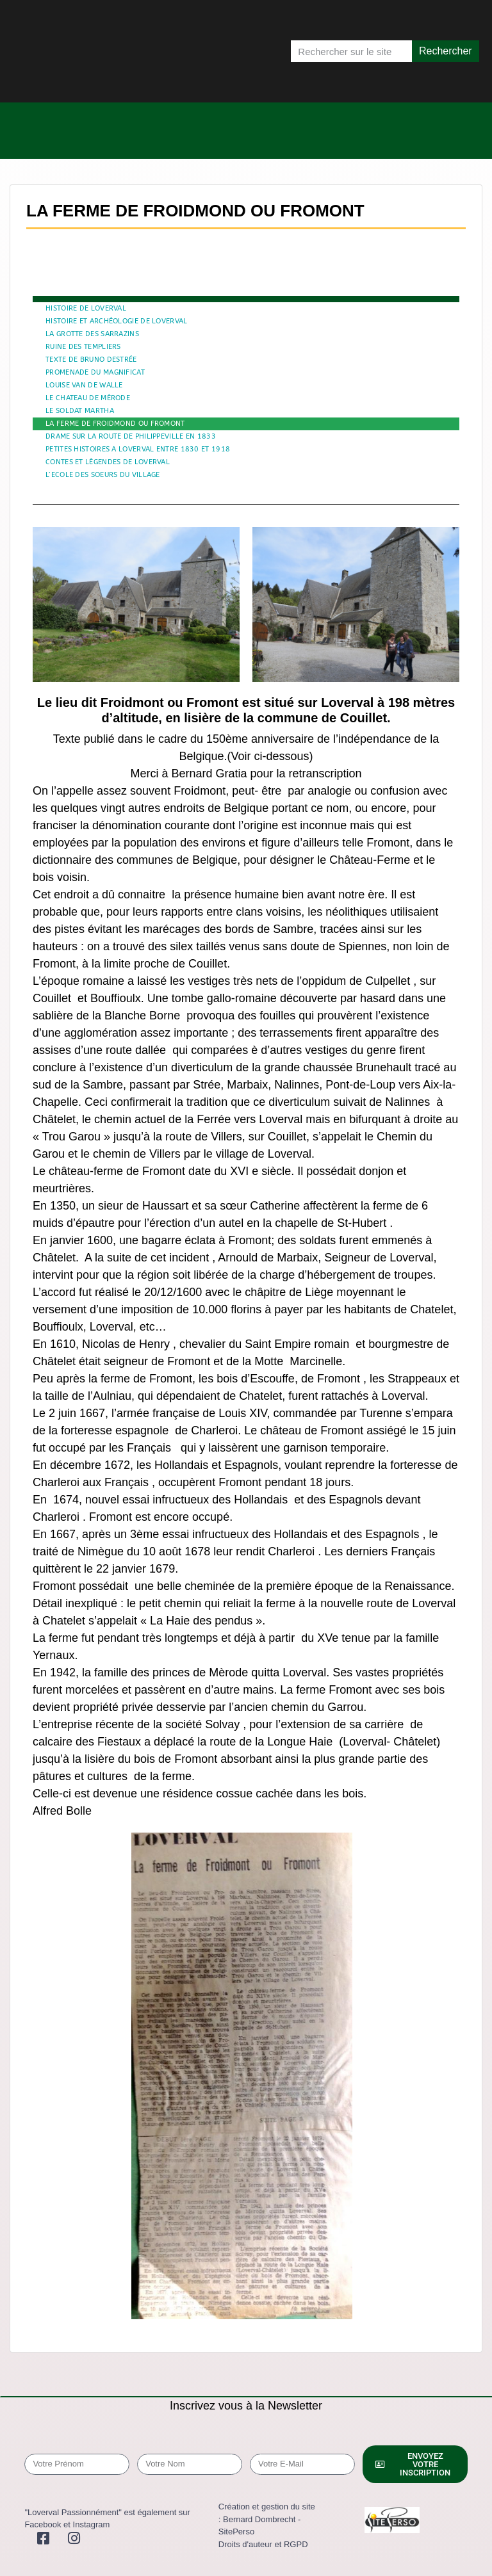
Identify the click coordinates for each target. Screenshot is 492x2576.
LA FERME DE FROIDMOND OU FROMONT (115, 423)
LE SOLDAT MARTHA (79, 411)
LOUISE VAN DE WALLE (84, 385)
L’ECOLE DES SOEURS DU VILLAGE (102, 475)
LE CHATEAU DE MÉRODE (87, 398)
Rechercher (445, 50)
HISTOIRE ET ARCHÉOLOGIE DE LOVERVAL (116, 321)
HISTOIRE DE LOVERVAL (85, 308)
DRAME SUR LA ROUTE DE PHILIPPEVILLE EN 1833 (130, 436)
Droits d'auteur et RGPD (263, 2544)
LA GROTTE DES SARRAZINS (92, 334)
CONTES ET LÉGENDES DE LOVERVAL (107, 462)
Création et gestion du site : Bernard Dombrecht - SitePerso (266, 2519)
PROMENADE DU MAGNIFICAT (95, 372)
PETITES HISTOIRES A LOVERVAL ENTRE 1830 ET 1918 (137, 449)
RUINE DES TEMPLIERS (83, 347)
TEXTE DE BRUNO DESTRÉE (91, 359)
